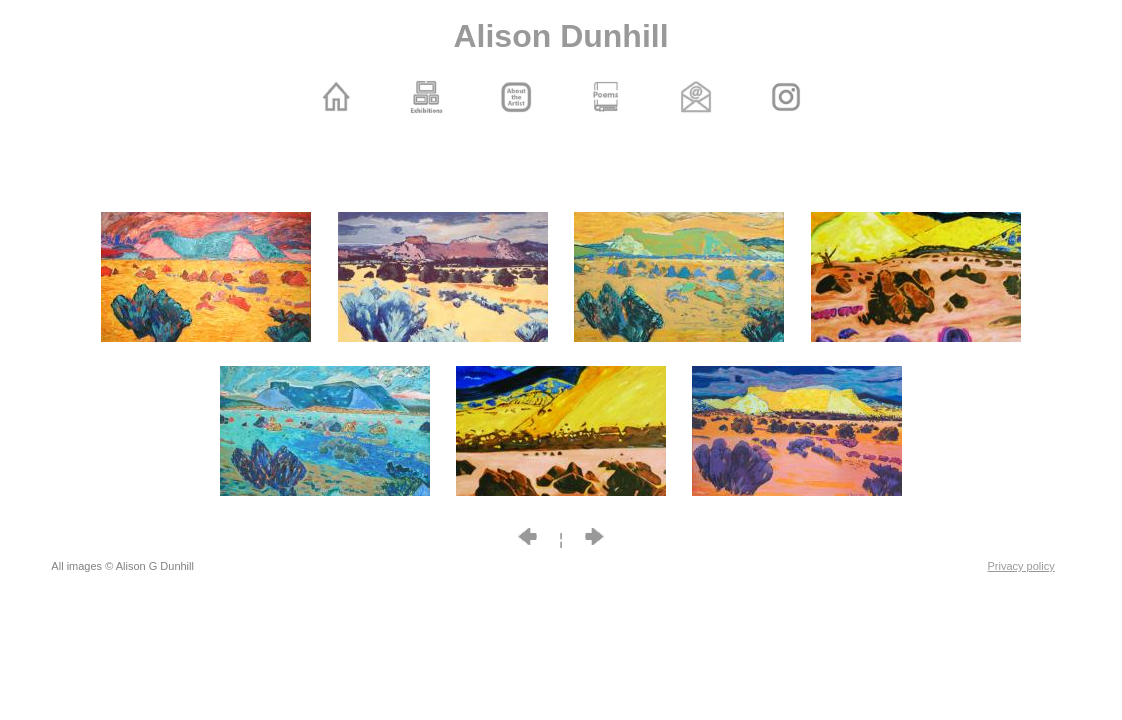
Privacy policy (1021, 566)
